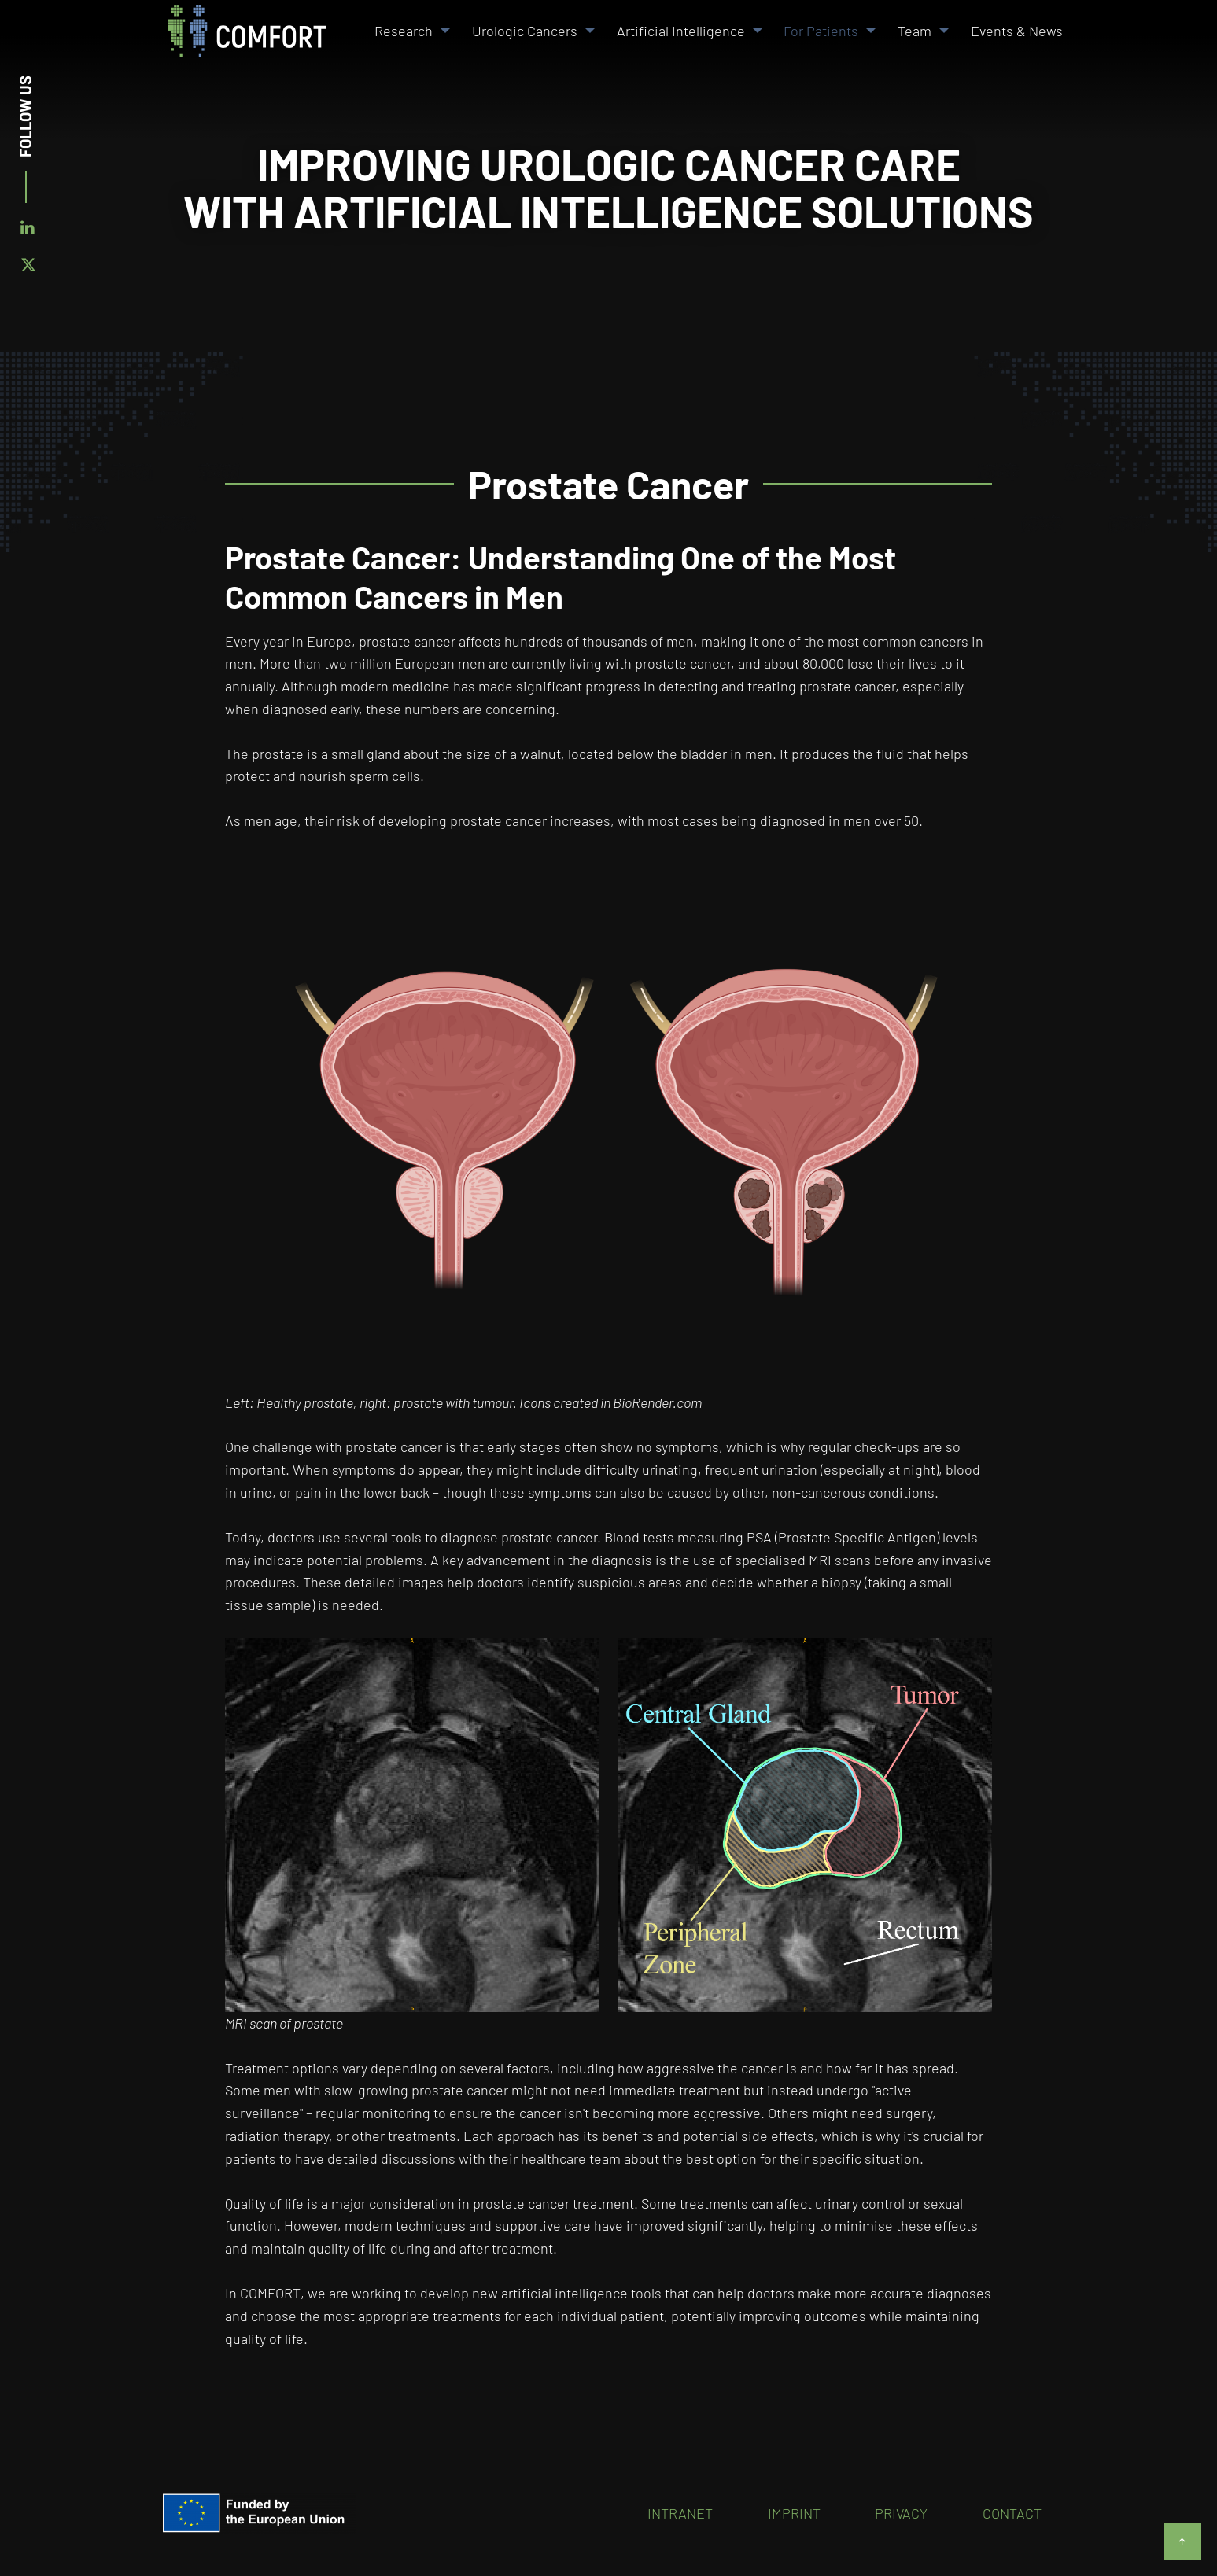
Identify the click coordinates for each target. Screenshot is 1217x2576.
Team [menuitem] (914, 30)
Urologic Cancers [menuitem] (524, 30)
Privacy (901, 2513)
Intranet (680, 2513)
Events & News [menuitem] (1017, 30)
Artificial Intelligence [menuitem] (681, 30)
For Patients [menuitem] (821, 30)
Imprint (794, 2513)
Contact (1012, 2513)
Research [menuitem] (403, 30)
